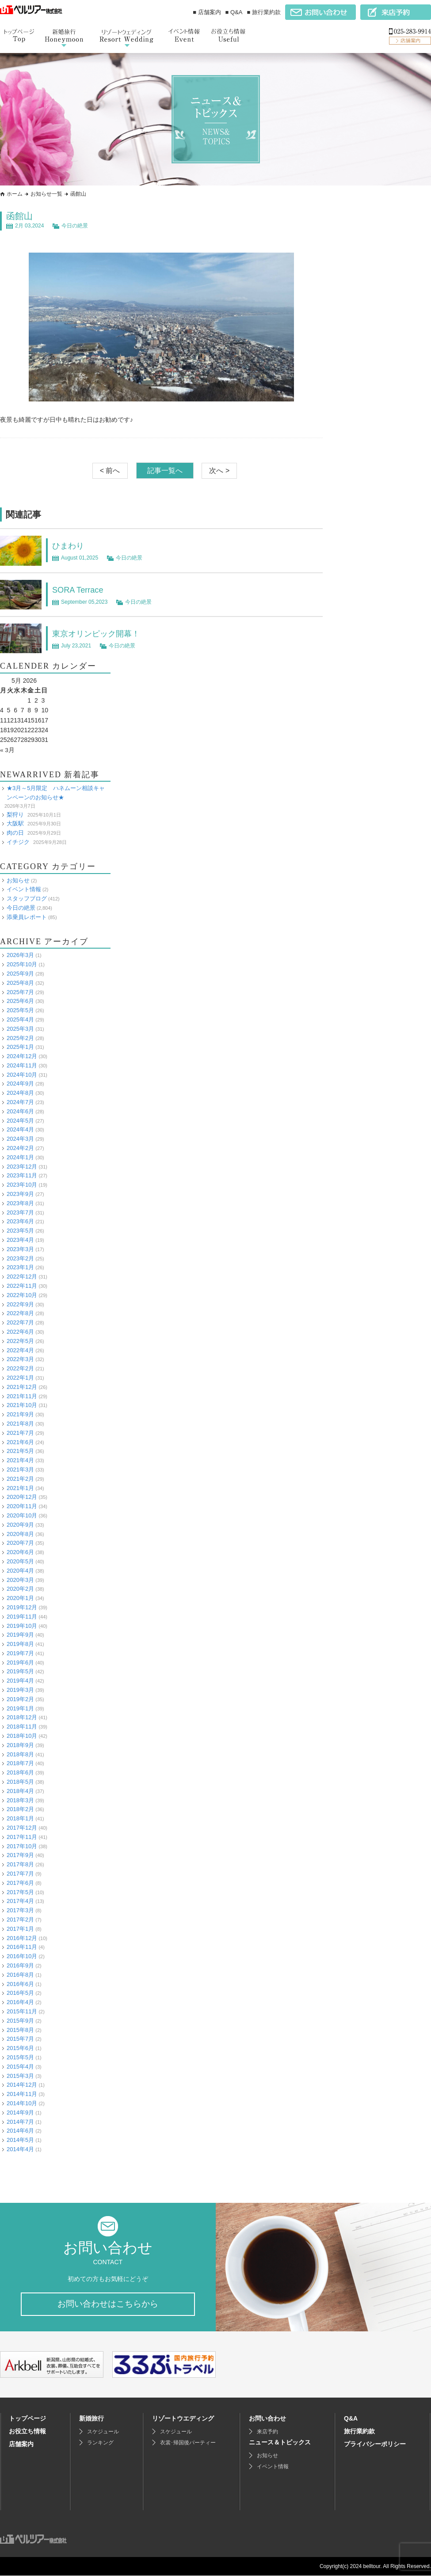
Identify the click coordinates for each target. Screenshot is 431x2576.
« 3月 (7, 749)
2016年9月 (20, 1965)
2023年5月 (20, 1230)
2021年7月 (20, 1432)
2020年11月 (22, 1506)
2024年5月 (20, 1120)
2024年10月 (22, 1074)
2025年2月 (20, 1037)
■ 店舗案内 (207, 12)
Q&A (351, 2418)
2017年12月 (22, 1827)
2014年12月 (22, 2084)
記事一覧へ (165, 470)
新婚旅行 (91, 2418)
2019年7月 (20, 1652)
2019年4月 (20, 1680)
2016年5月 (20, 1993)
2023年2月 (20, 1258)
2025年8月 (20, 982)
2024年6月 (20, 1111)
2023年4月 (20, 1240)
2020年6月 (20, 1552)
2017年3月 (20, 1910)
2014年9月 (20, 2112)
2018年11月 (22, 1726)
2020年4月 (20, 1570)
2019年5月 (20, 1671)
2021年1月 (20, 1487)
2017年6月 (20, 1882)
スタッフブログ (27, 898)
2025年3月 (20, 1028)
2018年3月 (20, 1800)
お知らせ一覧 (46, 194)
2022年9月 (20, 1304)
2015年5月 (20, 2057)
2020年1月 (20, 1598)
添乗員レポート (27, 916)
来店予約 (267, 2432)
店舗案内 (21, 2444)
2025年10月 (22, 964)
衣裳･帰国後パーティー (188, 2443)
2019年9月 (20, 1634)
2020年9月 (20, 1524)
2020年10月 (22, 1515)
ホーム (15, 194)
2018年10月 (22, 1735)
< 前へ (110, 470)
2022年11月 (22, 1285)
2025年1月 (20, 1047)
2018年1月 (20, 1818)
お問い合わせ (267, 2418)
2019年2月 (20, 1698)
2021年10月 (22, 1405)
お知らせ (18, 880)
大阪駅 (15, 823)
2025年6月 (20, 1001)
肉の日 (15, 832)
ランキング (100, 2443)
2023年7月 (20, 1212)
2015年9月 (20, 2020)
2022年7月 (20, 1322)
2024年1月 (20, 1157)
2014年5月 (20, 2140)
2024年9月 (20, 1083)
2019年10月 (22, 1625)
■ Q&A (234, 12)
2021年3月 (20, 1469)
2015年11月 (22, 2011)
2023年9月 (20, 1194)
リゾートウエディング (183, 2418)
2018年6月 (20, 1772)
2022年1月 (20, 1377)
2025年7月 (20, 991)
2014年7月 (20, 2121)
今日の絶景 (74, 226)
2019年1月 (20, 1708)
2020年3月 (20, 1579)
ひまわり (70, 545)
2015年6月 (20, 2048)
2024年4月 (20, 1129)
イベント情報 (24, 889)
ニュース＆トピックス (280, 2442)
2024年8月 (20, 1092)
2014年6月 (20, 2130)
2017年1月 (20, 1928)
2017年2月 (20, 1919)
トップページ (27, 2418)
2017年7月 (20, 1873)
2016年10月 (22, 1956)
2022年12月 (22, 1276)
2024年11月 (22, 1065)
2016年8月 (20, 1974)
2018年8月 (20, 1754)
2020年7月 (20, 1543)
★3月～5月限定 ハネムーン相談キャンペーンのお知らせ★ (56, 793)
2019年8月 (20, 1644)
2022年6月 (20, 1331)
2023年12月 (22, 1166)
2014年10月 (22, 2103)
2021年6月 (20, 1441)
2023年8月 (20, 1202)
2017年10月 (22, 1845)
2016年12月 (22, 1937)
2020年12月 (22, 1497)
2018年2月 (20, 1809)
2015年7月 (20, 2038)
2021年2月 (20, 1478)
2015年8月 (20, 2029)
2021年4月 (20, 1460)
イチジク (18, 842)
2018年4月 (20, 1790)
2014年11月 (22, 2094)
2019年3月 (20, 1690)
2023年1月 (20, 1267)
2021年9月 (20, 1414)
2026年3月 (20, 955)
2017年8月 (20, 1864)
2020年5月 (20, 1561)
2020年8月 (20, 1533)
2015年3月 (20, 2075)
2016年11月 (22, 1947)
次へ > (219, 470)
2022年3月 (20, 1359)
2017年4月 (20, 1901)
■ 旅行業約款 (264, 12)
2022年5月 (20, 1340)
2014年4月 (20, 2149)
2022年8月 (20, 1313)
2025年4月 (20, 1019)
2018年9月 (20, 1744)
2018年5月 (20, 1781)
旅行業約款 (359, 2431)
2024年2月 (20, 1148)
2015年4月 (20, 2066)
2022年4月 (20, 1350)
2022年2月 (20, 1368)
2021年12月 (22, 1386)
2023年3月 (20, 1248)
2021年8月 (20, 1423)
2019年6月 (20, 1662)
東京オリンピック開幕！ (100, 633)
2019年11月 (22, 1616)
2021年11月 (22, 1395)
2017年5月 (20, 1891)
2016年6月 (20, 1983)
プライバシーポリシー (375, 2444)
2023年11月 (22, 1175)
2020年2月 (20, 1588)
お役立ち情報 (27, 2431)
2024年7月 (20, 1102)
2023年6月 (20, 1221)
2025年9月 (20, 973)
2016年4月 (20, 2002)
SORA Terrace (80, 589)
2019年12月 (22, 1607)
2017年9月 (20, 1855)
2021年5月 (20, 1451)
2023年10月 (22, 1184)
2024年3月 (20, 1138)
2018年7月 (20, 1763)
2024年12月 (22, 1056)
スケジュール (103, 2432)
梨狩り (15, 814)
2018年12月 (22, 1717)
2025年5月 (20, 1010)
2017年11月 (22, 1836)
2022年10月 (22, 1294)
